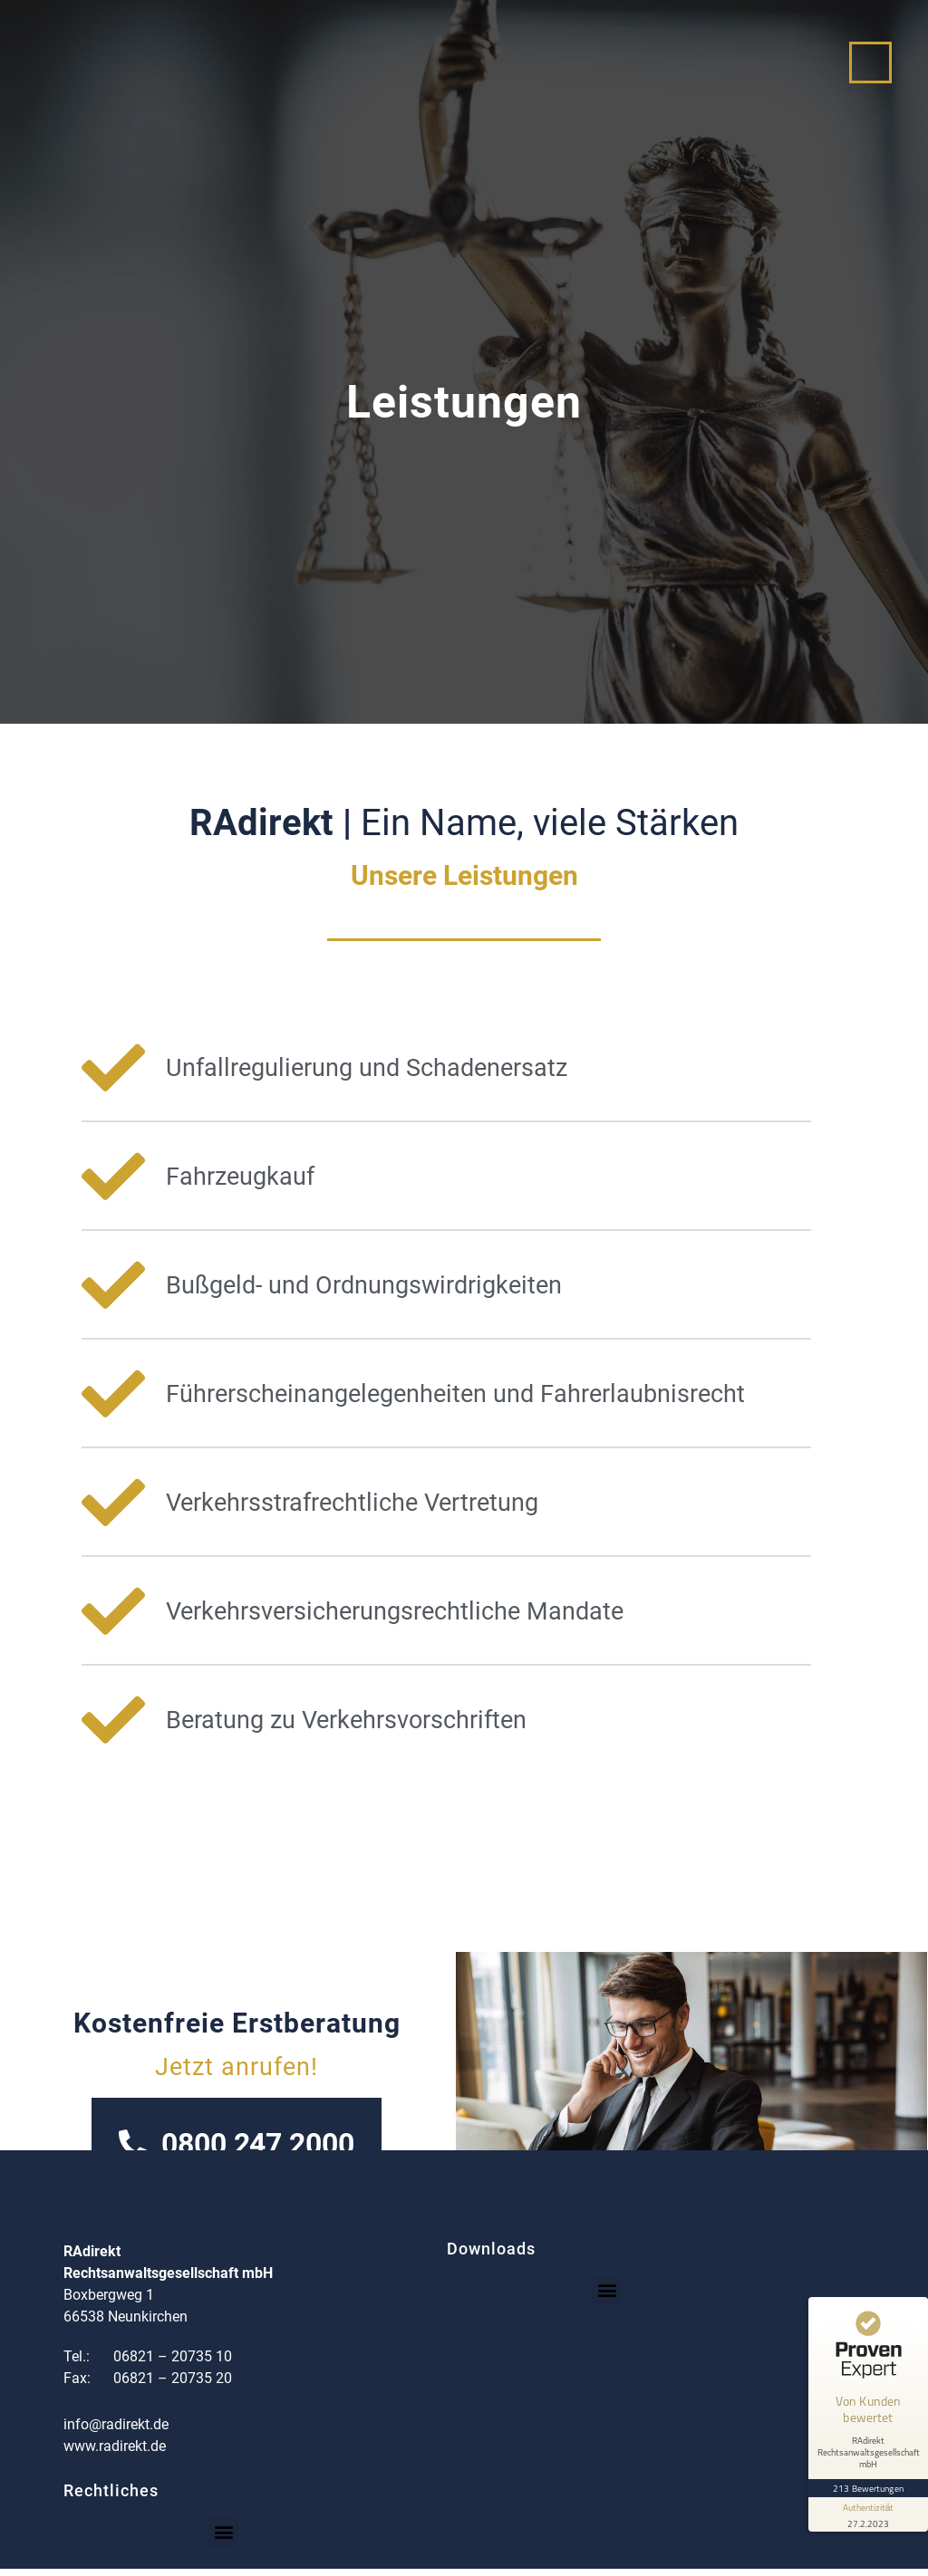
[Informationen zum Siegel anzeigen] (866, 2492)
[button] (607, 2297)
